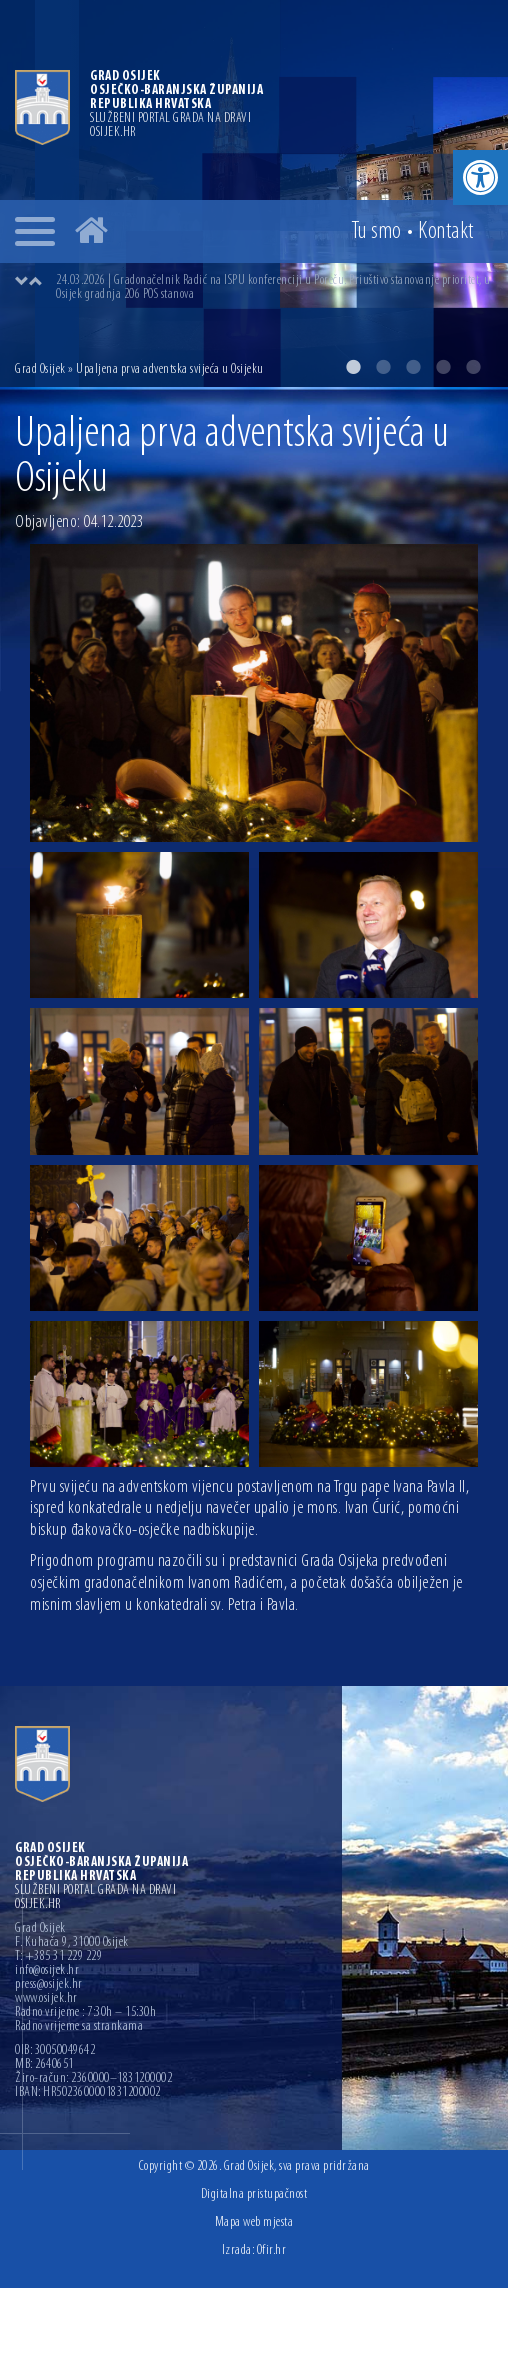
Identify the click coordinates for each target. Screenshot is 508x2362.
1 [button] (353, 367)
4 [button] (443, 367)
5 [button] (473, 367)
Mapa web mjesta (254, 2222)
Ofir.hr (272, 2250)
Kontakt (446, 232)
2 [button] (383, 367)
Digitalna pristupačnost (254, 2194)
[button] (480, 177)
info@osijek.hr (47, 1971)
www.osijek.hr (46, 1999)
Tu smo (376, 232)
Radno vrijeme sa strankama (79, 2027)
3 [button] (413, 367)
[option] (254, 193)
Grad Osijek (40, 369)
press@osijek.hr (49, 1985)
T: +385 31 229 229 (58, 1957)
